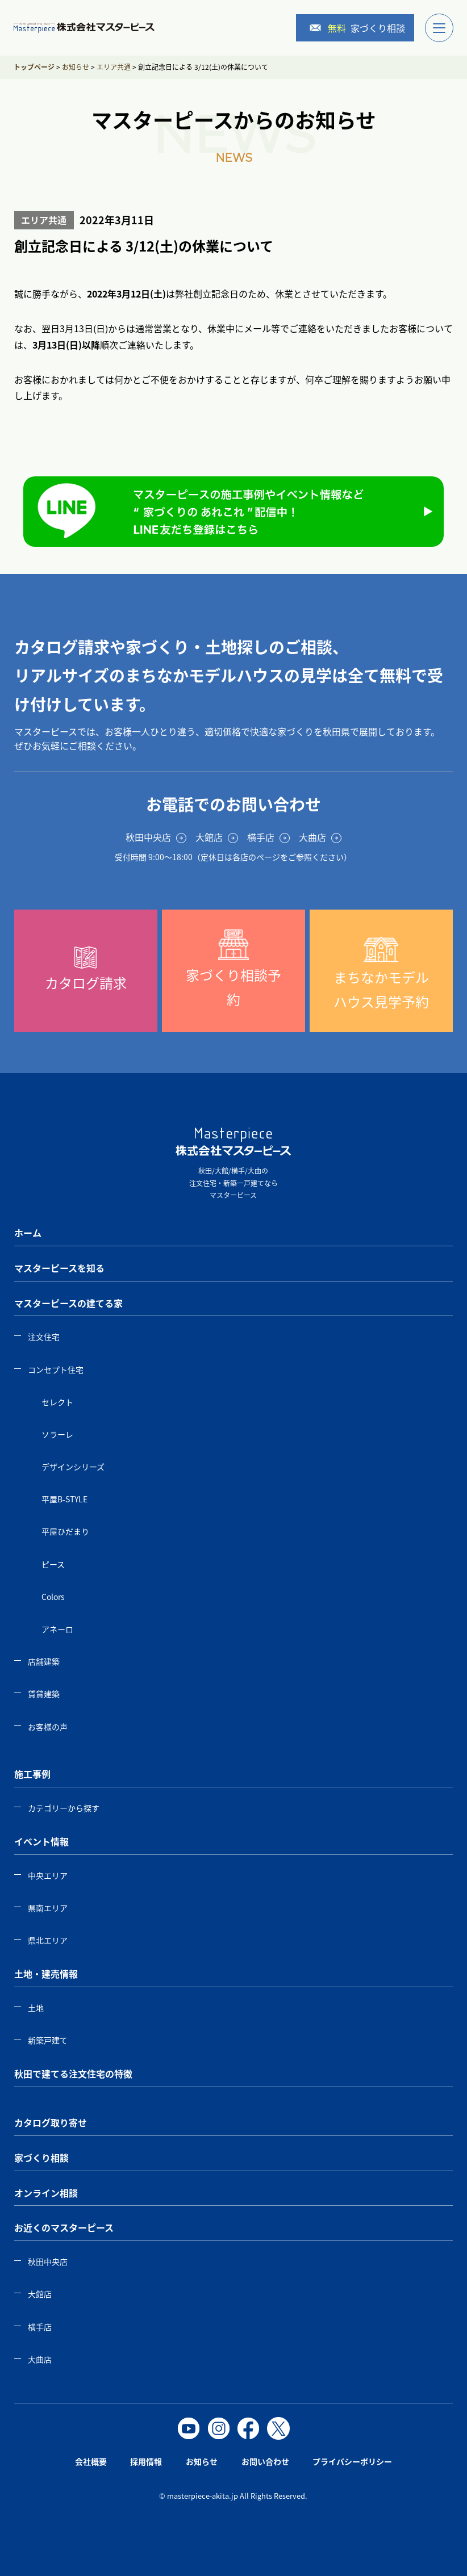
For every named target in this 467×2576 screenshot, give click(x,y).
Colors (53, 1596)
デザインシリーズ (73, 1466)
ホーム (27, 1232)
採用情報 (146, 2461)
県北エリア (48, 1940)
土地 (36, 2007)
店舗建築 (44, 1661)
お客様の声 (48, 1726)
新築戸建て (48, 2040)
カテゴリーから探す (63, 1807)
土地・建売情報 (46, 1973)
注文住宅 (44, 1336)
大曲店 (40, 2359)
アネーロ (57, 1629)
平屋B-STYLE (64, 1499)
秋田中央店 (48, 2261)
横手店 (40, 2326)
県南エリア (48, 1907)
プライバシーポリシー (352, 2461)
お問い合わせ (265, 2461)
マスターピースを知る (59, 1268)
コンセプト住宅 (56, 1369)
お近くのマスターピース (64, 2227)
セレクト (57, 1402)
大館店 (40, 2293)
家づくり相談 (357, 28)
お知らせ (202, 2461)
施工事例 (32, 1774)
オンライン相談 (46, 2193)
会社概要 (91, 2461)
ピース (53, 1564)
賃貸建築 (44, 1693)
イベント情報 (41, 1841)
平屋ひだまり (65, 1531)
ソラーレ (57, 1434)
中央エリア (48, 1875)
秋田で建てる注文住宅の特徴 (73, 2073)
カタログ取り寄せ (50, 2122)
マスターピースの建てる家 (68, 1303)
